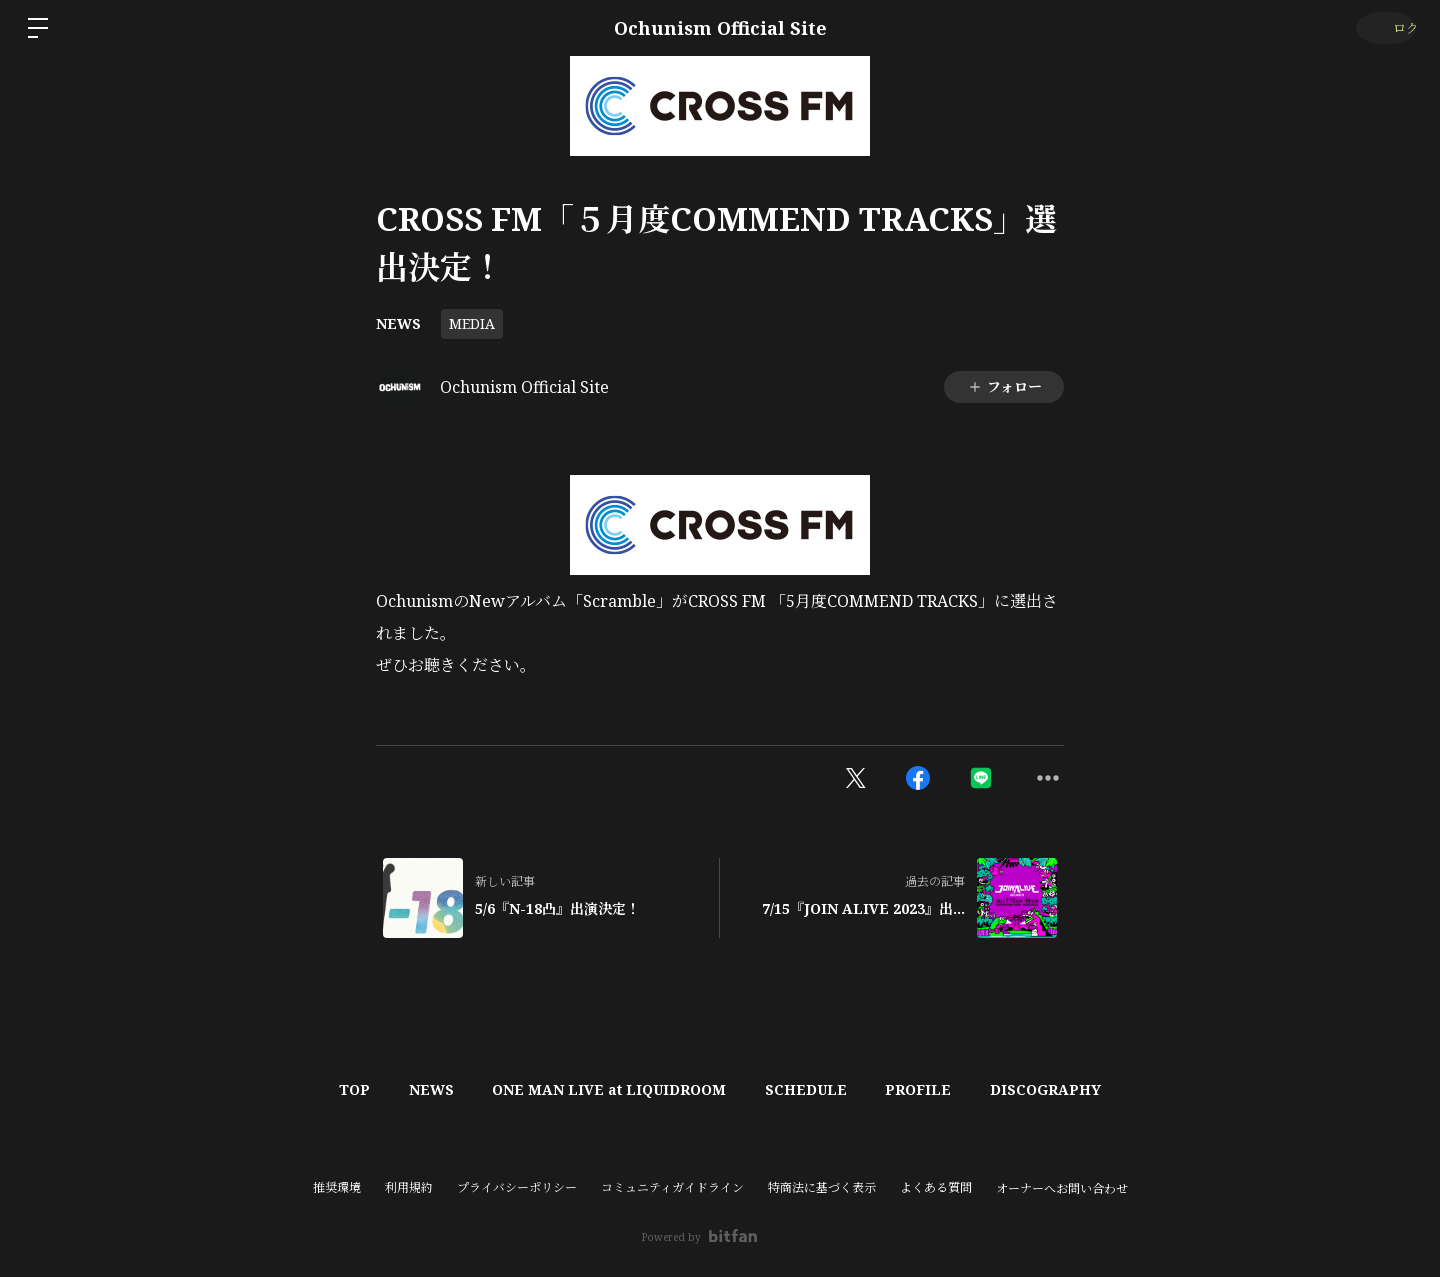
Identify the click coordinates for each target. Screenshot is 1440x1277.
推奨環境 (337, 1187)
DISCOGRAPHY (1074, 1089)
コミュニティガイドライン (672, 1187)
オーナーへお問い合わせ (1062, 1189)
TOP (326, 1089)
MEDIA (472, 323)
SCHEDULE (812, 1089)
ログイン (1380, 27)
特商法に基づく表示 (822, 1187)
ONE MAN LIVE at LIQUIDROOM (604, 1089)
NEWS (398, 323)
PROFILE (936, 1089)
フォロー (1004, 386)
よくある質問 (936, 1187)
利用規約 (409, 1187)
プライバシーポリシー (517, 1187)
